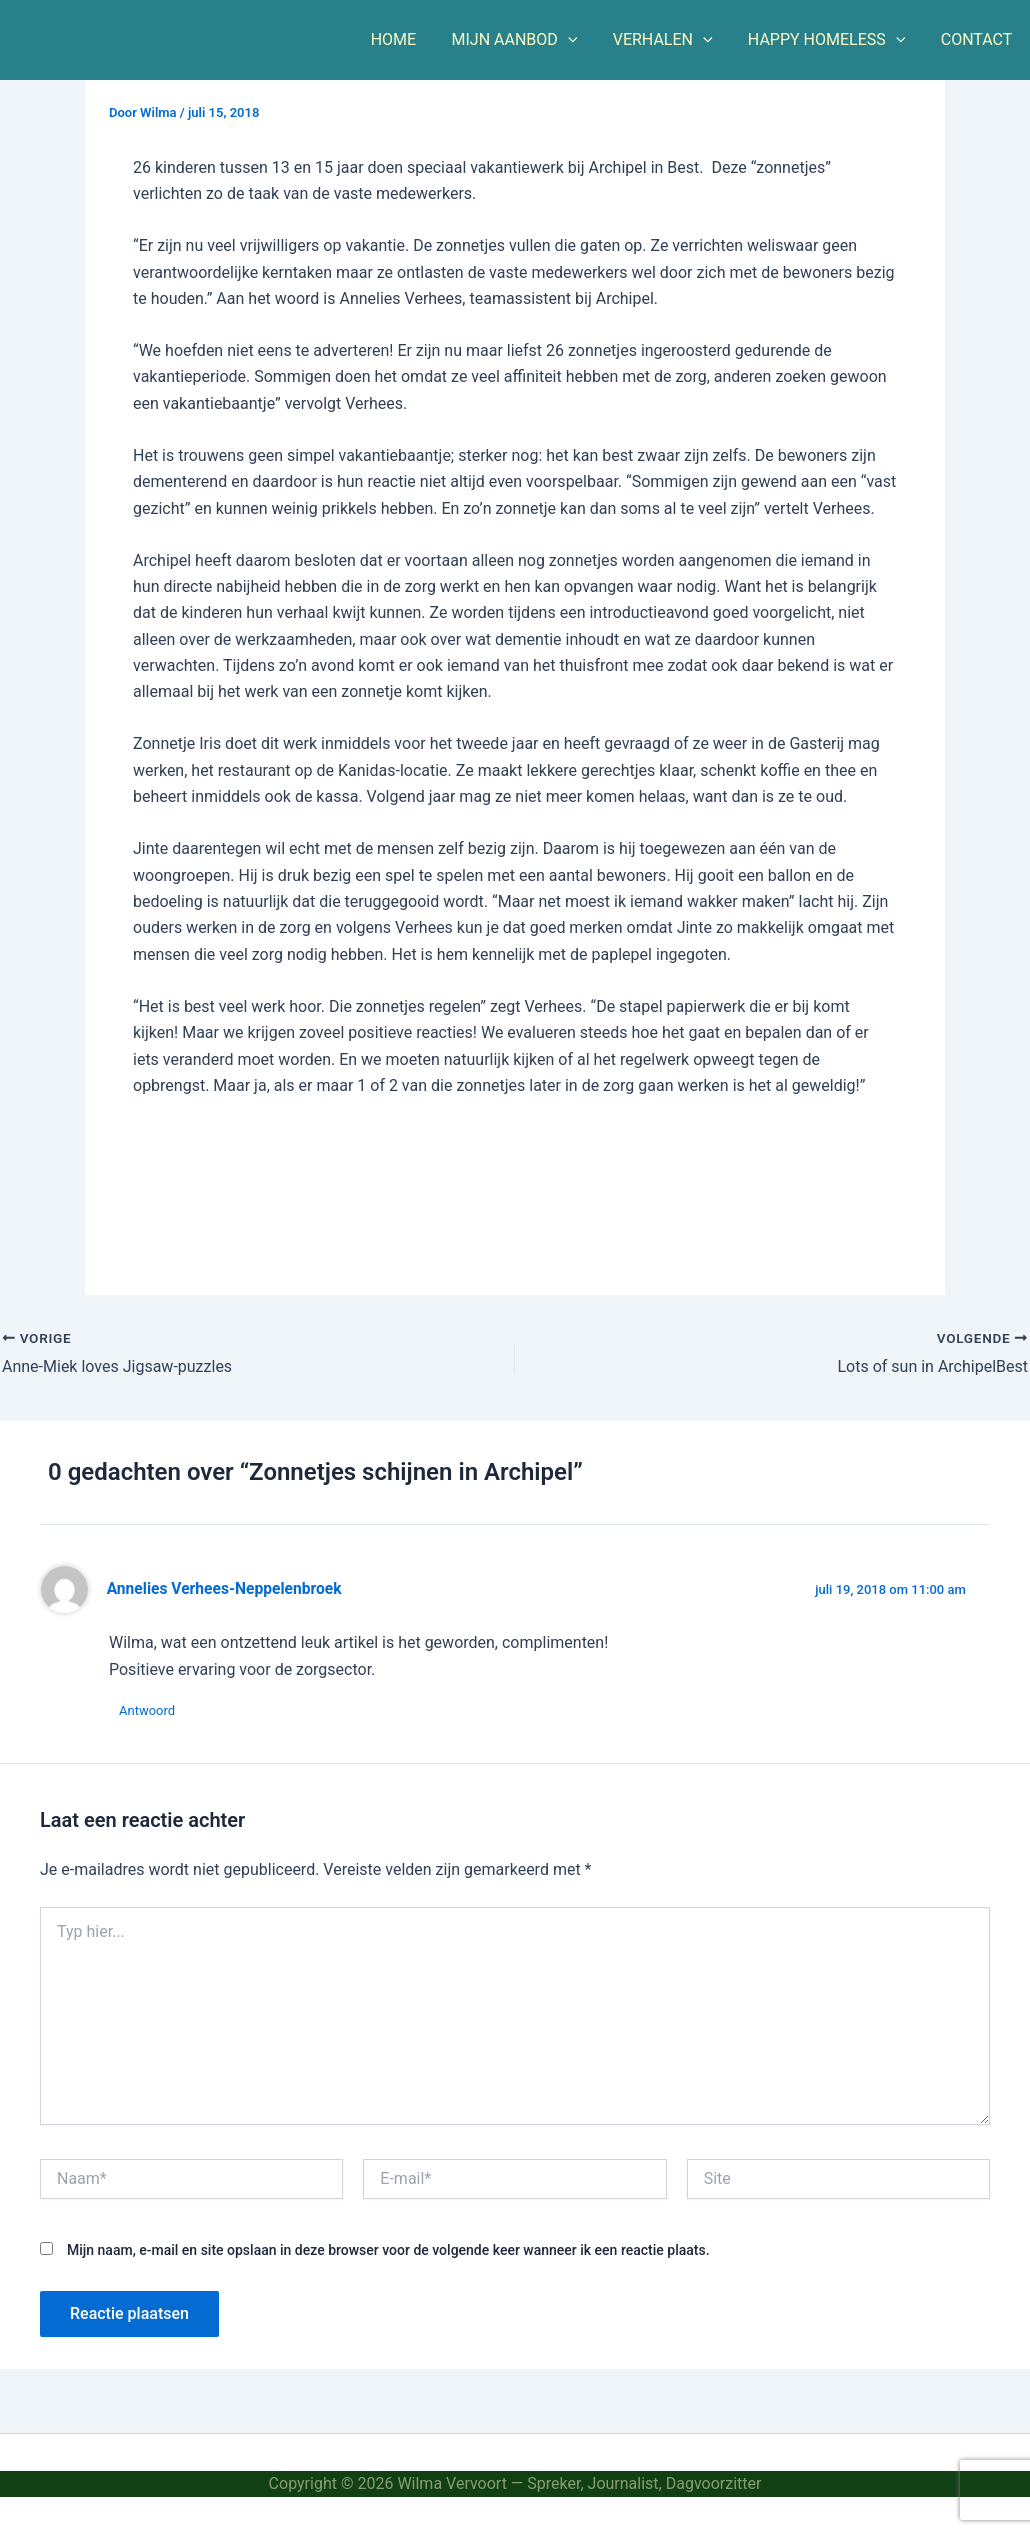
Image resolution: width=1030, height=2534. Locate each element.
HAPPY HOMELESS (832, 40)
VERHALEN (671, 40)
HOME (408, 39)
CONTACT (978, 39)
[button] (579, 40)
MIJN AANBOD (526, 40)
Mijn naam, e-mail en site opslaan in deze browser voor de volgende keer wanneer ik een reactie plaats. (388, 2250)
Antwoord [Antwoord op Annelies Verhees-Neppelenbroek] (147, 1710)
